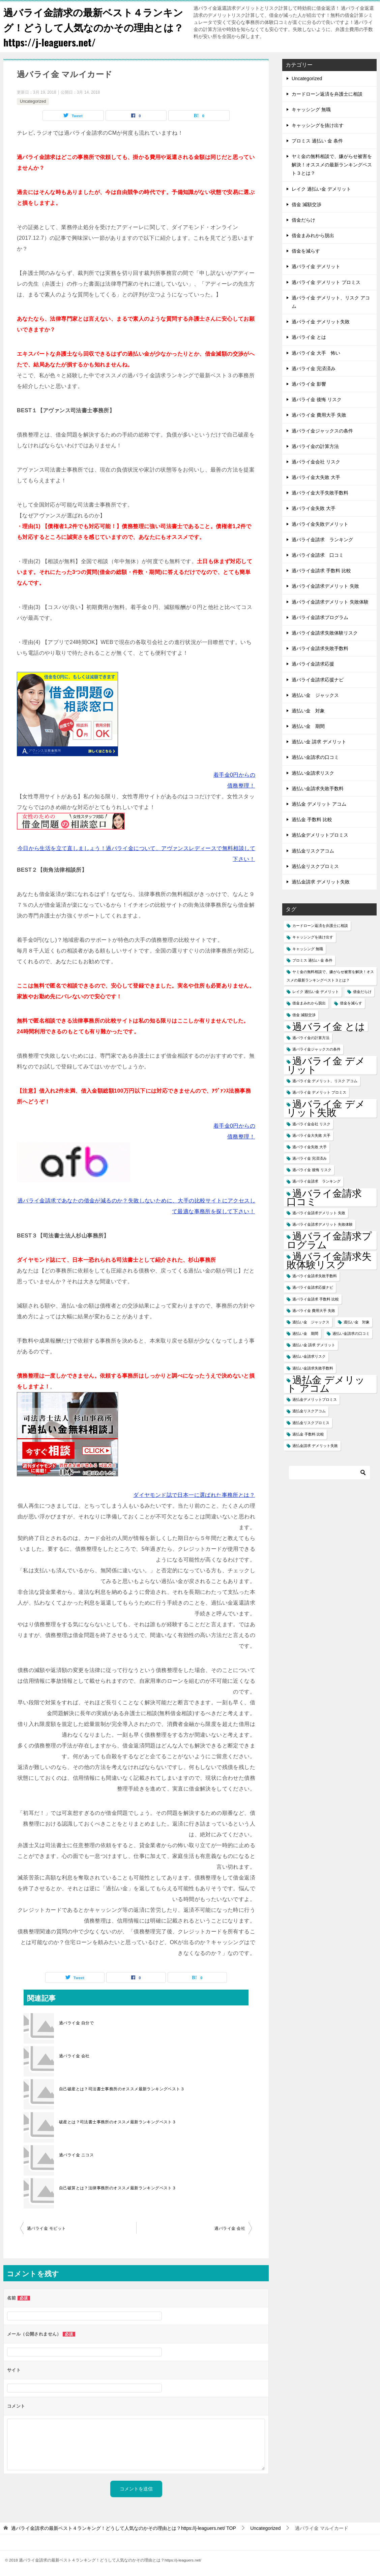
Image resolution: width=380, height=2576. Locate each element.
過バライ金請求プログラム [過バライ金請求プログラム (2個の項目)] (329, 1240)
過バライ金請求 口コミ (318, 555)
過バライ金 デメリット (316, 266)
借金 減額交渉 (306, 204)
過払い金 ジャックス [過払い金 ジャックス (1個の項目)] (310, 1322)
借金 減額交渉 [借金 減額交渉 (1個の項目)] (304, 1015)
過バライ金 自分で (76, 2023)
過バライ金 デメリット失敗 (321, 321)
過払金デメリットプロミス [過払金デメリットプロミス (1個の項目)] (314, 1399)
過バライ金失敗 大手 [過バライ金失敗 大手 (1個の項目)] (309, 1147)
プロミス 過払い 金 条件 (317, 140)
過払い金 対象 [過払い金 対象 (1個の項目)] (357, 1322)
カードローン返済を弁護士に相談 (327, 94)
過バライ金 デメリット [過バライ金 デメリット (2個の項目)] (326, 1065)
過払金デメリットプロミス (320, 835)
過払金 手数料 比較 (312, 819)
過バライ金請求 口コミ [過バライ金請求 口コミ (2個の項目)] (329, 1197)
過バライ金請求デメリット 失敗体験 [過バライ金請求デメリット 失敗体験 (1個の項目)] (322, 1224)
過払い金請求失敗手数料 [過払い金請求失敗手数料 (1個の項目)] (312, 1368)
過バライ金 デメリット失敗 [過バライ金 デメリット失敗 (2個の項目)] (326, 1108)
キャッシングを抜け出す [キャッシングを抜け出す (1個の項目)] (312, 937)
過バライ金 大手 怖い (316, 353)
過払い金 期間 (308, 726)
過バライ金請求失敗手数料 (320, 648)
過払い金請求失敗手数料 (318, 788)
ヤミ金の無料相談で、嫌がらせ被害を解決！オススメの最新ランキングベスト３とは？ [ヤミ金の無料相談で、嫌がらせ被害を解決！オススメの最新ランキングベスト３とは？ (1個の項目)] (330, 976)
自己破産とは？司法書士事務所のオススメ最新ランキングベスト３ (121, 2089)
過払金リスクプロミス (315, 866)
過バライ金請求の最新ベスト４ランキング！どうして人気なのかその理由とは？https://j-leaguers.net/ (91, 27)
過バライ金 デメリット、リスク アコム (331, 302)
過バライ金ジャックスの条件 (322, 430)
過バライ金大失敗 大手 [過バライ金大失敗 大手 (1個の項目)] (311, 1135)
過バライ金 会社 (74, 2056)
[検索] (329, 1472)
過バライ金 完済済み (313, 368)
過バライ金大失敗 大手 (316, 477)
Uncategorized (33, 101)
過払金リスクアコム (313, 851)
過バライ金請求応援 (313, 664)
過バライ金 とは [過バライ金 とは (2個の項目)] (328, 1026)
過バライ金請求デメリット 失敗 (325, 586)
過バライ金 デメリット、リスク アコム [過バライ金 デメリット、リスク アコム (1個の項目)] (324, 1081)
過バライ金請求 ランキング (322, 539)
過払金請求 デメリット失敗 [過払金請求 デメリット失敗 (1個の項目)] (315, 1446)
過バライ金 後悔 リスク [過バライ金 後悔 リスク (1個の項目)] (311, 1170)
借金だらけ (303, 220)
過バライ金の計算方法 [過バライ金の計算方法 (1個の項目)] (310, 1038)
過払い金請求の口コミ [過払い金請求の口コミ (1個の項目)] (351, 1333)
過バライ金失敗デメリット (320, 524)
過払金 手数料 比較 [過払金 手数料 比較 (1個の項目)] (308, 1434)
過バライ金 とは (309, 337)
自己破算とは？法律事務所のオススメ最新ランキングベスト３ (117, 2188)
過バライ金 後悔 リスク (317, 399)
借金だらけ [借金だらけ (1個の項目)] (362, 992)
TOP (123, 2528)
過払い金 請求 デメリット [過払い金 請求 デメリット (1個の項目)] (313, 1345)
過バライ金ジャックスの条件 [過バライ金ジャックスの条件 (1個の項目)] (316, 1049)
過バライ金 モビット (46, 2228)
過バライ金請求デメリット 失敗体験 (330, 602)
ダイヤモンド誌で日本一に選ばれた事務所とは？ (194, 1495)
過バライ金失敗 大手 (313, 508)
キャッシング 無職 (311, 109)
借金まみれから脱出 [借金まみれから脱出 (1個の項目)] (309, 1003)
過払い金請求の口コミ (315, 757)
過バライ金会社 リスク (316, 461)
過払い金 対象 (308, 710)
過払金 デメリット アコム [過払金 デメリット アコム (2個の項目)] (326, 1384)
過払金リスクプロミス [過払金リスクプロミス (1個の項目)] (310, 1423)
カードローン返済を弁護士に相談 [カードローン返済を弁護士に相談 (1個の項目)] (320, 926)
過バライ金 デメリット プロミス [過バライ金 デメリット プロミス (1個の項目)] (319, 1092)
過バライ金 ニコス (76, 2155)
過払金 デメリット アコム (319, 804)
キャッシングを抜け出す (318, 125)
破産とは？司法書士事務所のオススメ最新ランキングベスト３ (117, 2122)
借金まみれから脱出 (313, 235)
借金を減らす (306, 251)
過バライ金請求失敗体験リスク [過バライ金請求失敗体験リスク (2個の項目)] (329, 1260)
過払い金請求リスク (313, 773)
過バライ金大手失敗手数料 (320, 492)
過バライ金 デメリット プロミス (326, 282)
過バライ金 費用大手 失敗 (319, 415)
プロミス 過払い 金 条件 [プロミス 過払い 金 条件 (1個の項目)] (312, 960)
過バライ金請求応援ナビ (318, 679)
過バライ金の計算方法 (315, 446)
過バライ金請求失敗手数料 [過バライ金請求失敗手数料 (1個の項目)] (314, 1276)
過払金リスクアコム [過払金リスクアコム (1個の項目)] (309, 1411)
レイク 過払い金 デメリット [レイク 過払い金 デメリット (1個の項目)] (315, 992)
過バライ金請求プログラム (320, 617)
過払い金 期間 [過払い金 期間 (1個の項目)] (305, 1333)
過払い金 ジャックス (315, 695)
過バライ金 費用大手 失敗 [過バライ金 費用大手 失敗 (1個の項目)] (313, 1311)
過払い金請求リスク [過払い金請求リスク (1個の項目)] (309, 1356)
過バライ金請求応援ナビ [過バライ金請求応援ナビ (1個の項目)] (312, 1287)
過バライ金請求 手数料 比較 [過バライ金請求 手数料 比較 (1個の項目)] (315, 1299)
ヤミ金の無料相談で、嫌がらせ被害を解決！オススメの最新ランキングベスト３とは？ (332, 165)
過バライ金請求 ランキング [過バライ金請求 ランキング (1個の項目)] (316, 1181)
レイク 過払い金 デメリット (321, 189)
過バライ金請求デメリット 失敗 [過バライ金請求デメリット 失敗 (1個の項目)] (318, 1213)
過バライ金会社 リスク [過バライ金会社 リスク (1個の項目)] (311, 1124)
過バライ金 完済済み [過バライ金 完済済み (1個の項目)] (309, 1158)
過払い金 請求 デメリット (319, 741)
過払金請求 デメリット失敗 (321, 881)
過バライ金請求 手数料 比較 (321, 570)
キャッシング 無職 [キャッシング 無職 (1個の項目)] (307, 949)
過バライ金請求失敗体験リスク (325, 633)
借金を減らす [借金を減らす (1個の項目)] (351, 1003)
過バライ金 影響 (309, 384)
